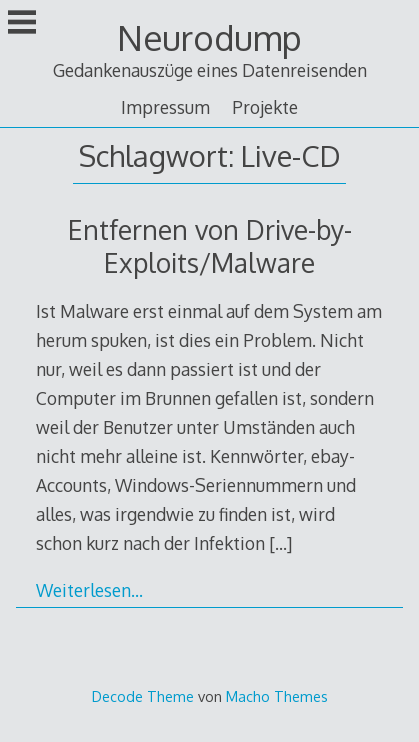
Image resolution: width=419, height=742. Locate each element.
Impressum (165, 107)
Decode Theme (143, 696)
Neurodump (209, 37)
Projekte (265, 107)
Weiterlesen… (89, 590)
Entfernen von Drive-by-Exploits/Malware (210, 246)
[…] (280, 543)
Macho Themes (277, 696)
